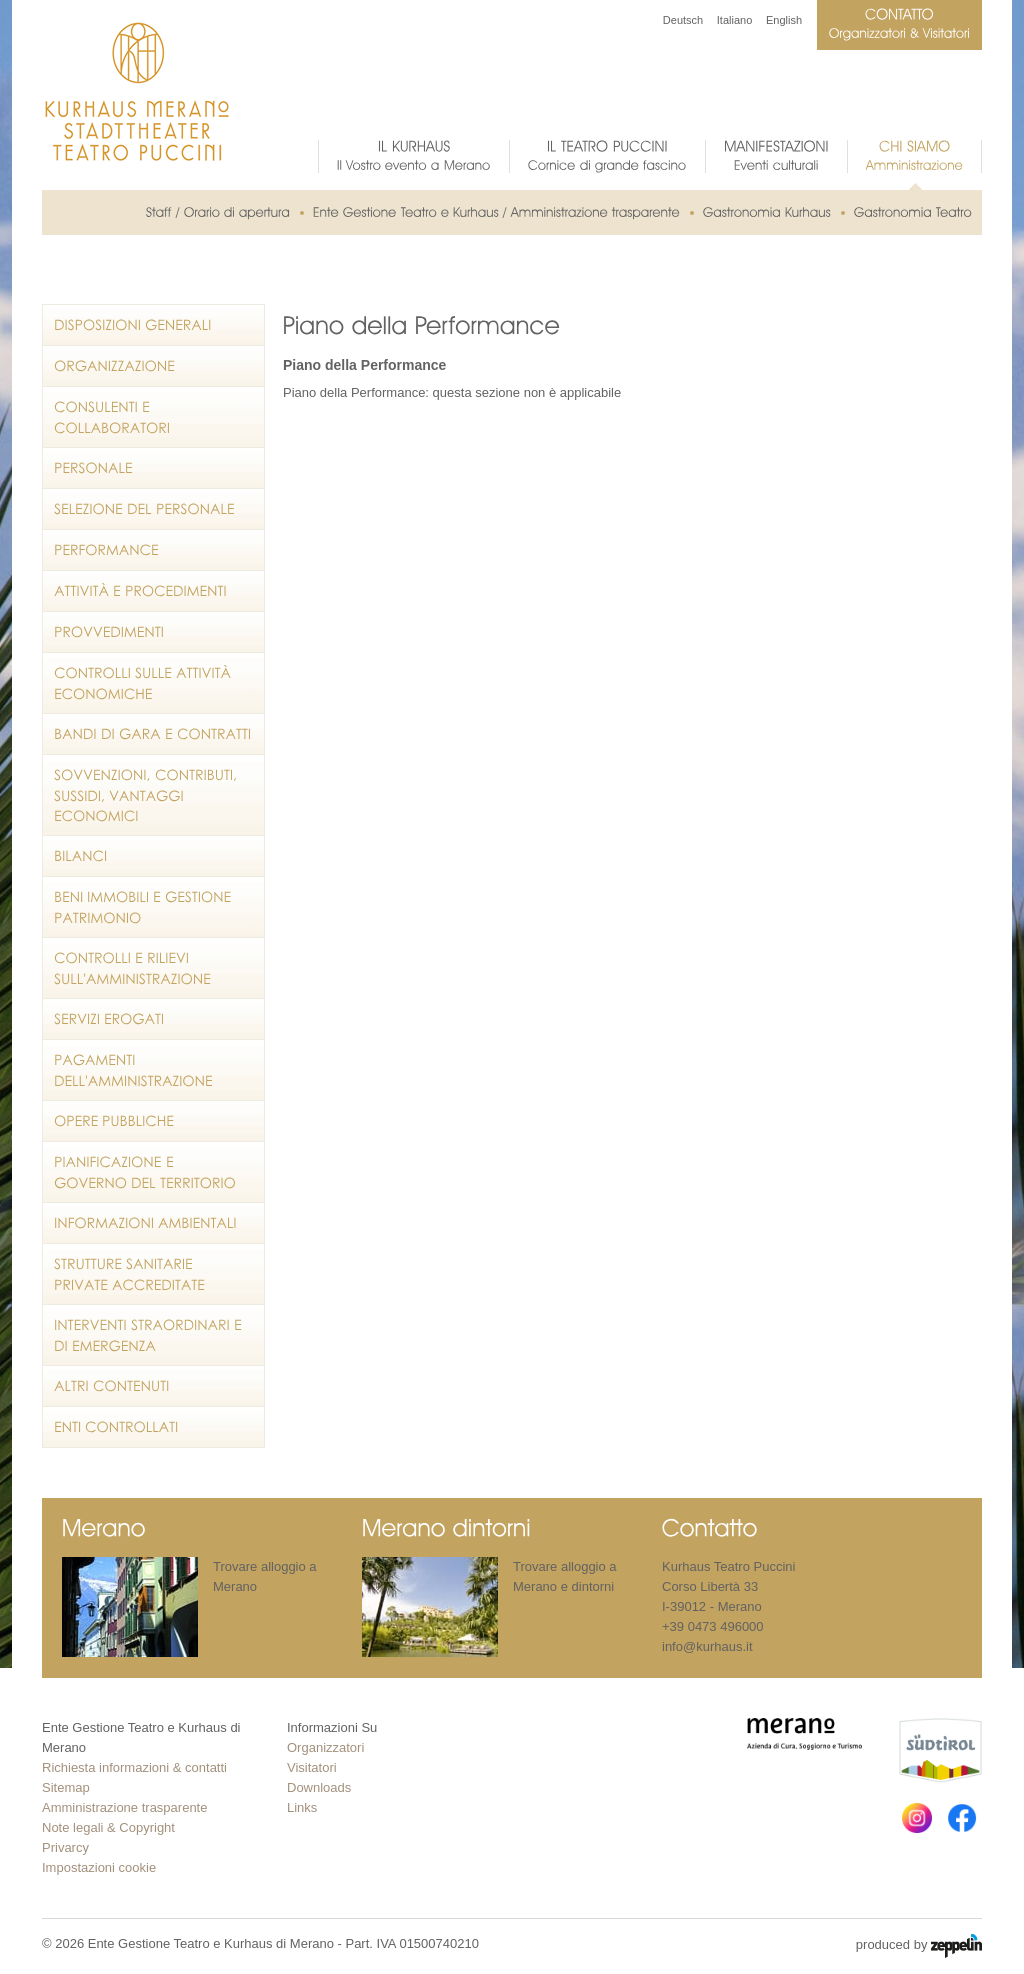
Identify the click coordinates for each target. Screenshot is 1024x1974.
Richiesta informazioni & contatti (134, 1767)
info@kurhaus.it (707, 1646)
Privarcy (65, 1847)
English (784, 20)
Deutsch (683, 20)
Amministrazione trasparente (124, 1807)
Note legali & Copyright (108, 1827)
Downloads (319, 1787)
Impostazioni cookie (99, 1867)
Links (302, 1807)
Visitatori (312, 1767)
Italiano (734, 20)
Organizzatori (325, 1747)
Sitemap (66, 1787)
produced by (919, 1946)
